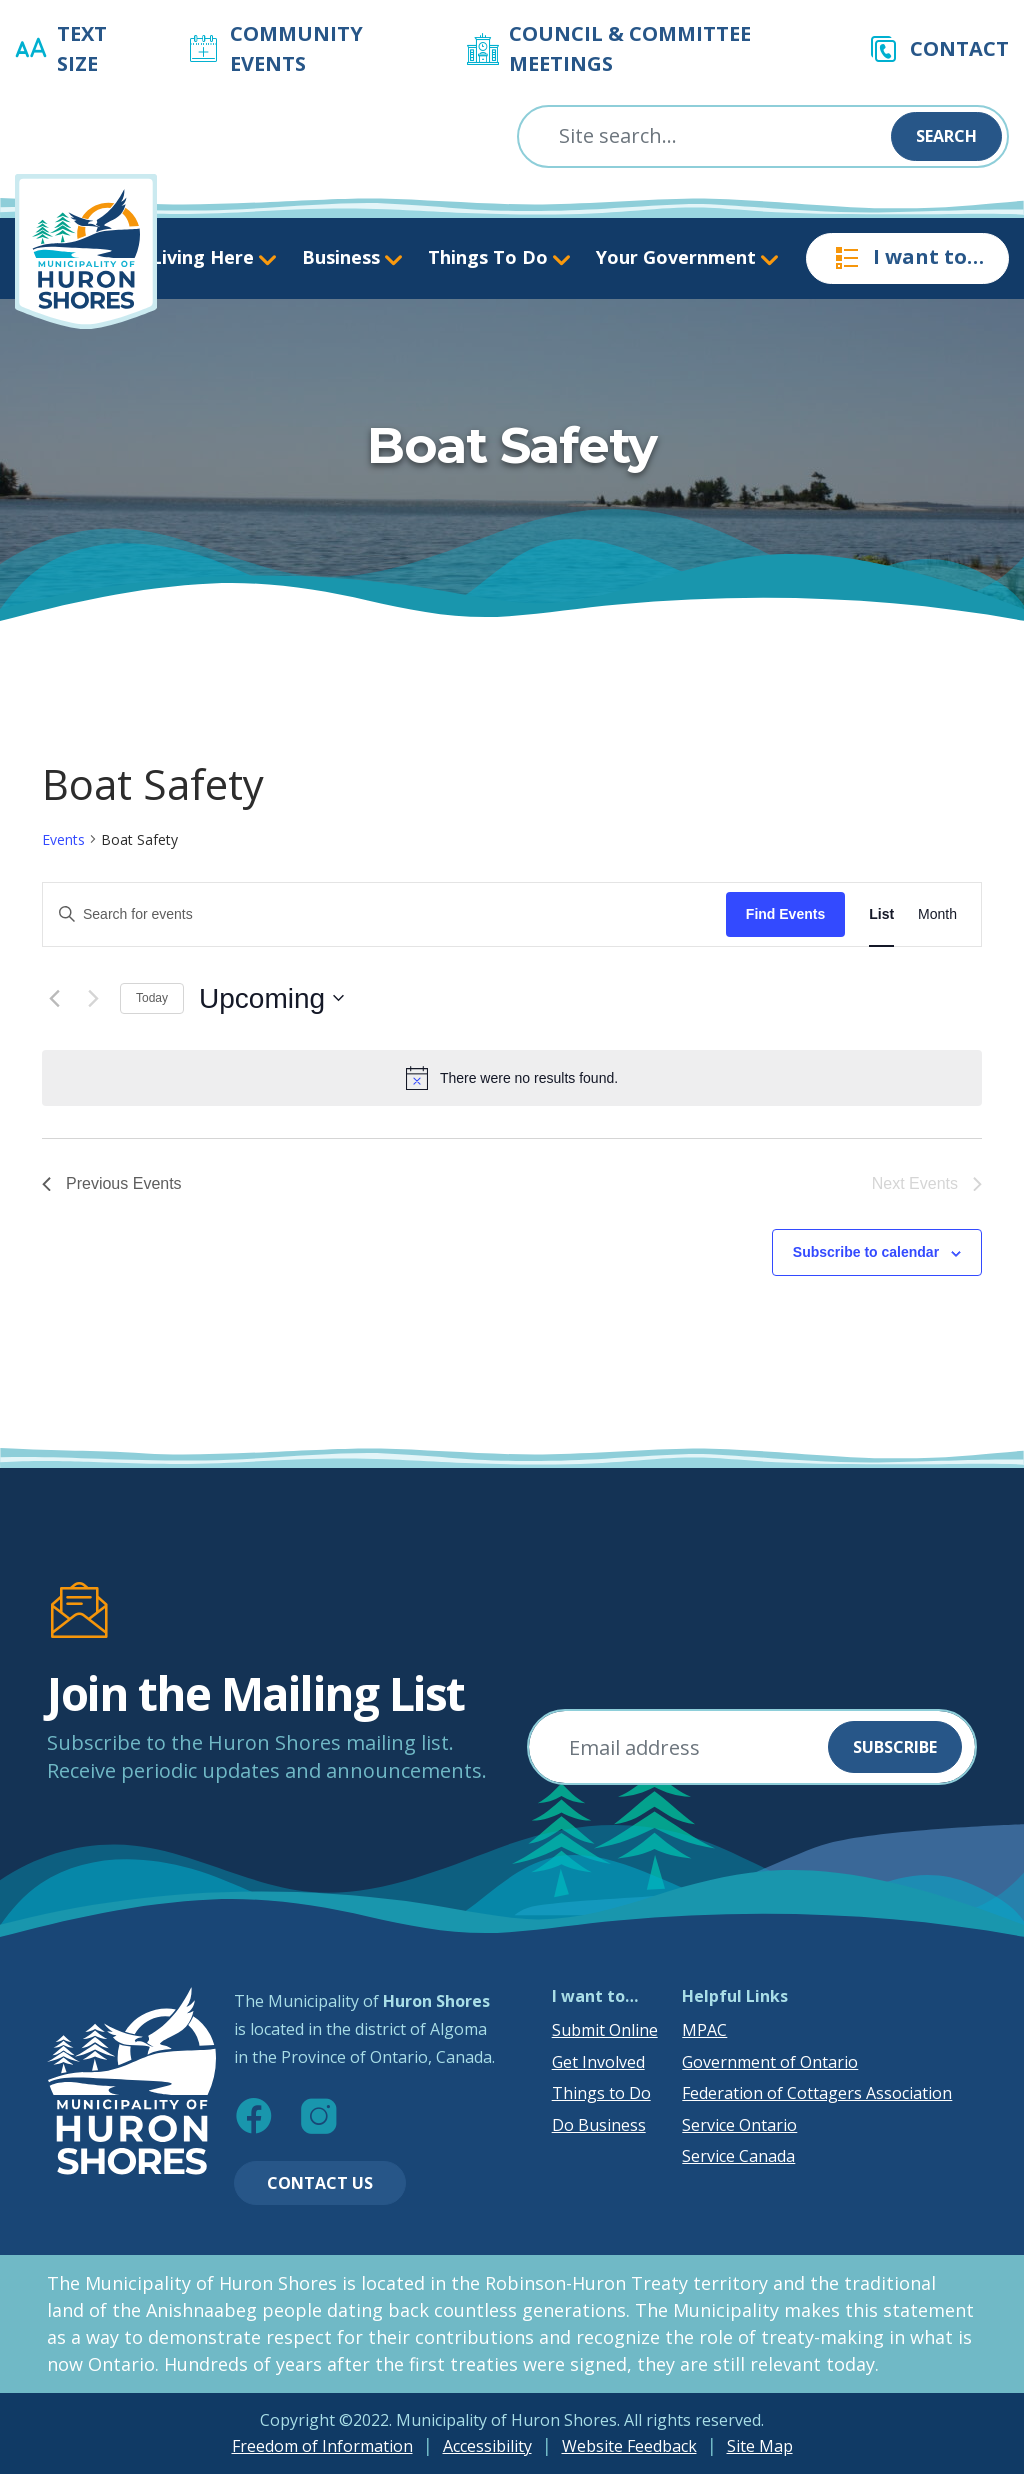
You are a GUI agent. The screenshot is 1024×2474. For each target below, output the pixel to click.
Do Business (599, 2125)
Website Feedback (629, 2446)
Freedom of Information (322, 2446)
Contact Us (320, 2183)
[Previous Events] (54, 998)
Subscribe (895, 1747)
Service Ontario (739, 2125)
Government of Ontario (770, 2062)
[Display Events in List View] (881, 914)
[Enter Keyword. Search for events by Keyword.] (384, 914)
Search (946, 136)
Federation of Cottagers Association (817, 2093)
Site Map (760, 2446)
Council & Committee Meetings (630, 48)
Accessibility (487, 2446)
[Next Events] (93, 998)
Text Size (82, 48)
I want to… (907, 258)
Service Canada (738, 2156)
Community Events (296, 48)
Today (152, 998)
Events (63, 839)
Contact (959, 48)
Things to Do (601, 2093)
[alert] (512, 1078)
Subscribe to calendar (866, 1252)
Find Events (785, 914)
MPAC (704, 2030)
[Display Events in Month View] (937, 914)
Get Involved (598, 2062)
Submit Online (605, 2030)
